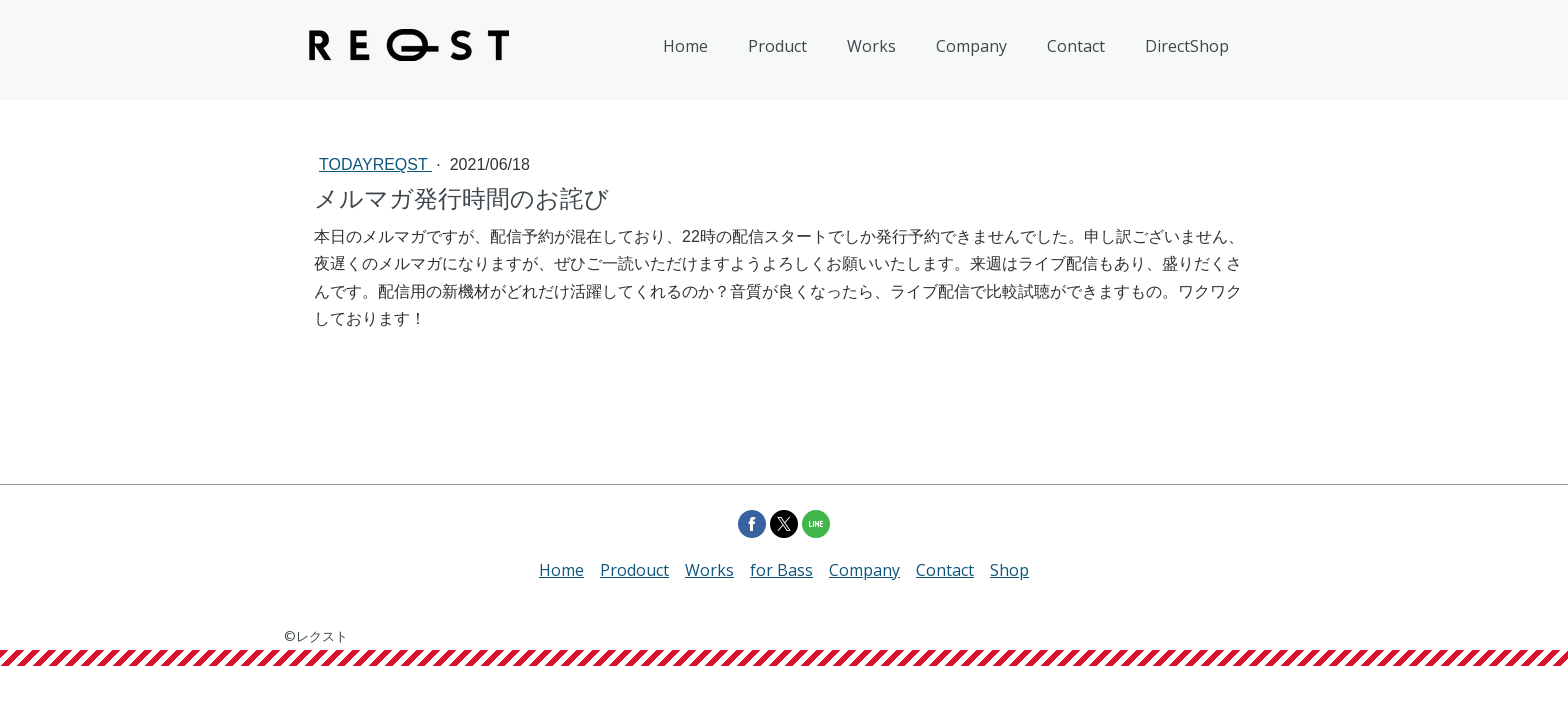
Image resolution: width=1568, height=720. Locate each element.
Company (971, 46)
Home (685, 46)
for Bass (781, 570)
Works (871, 46)
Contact (1076, 46)
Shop (1009, 570)
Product (777, 46)
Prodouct (634, 570)
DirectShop (1187, 46)
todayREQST (375, 164)
